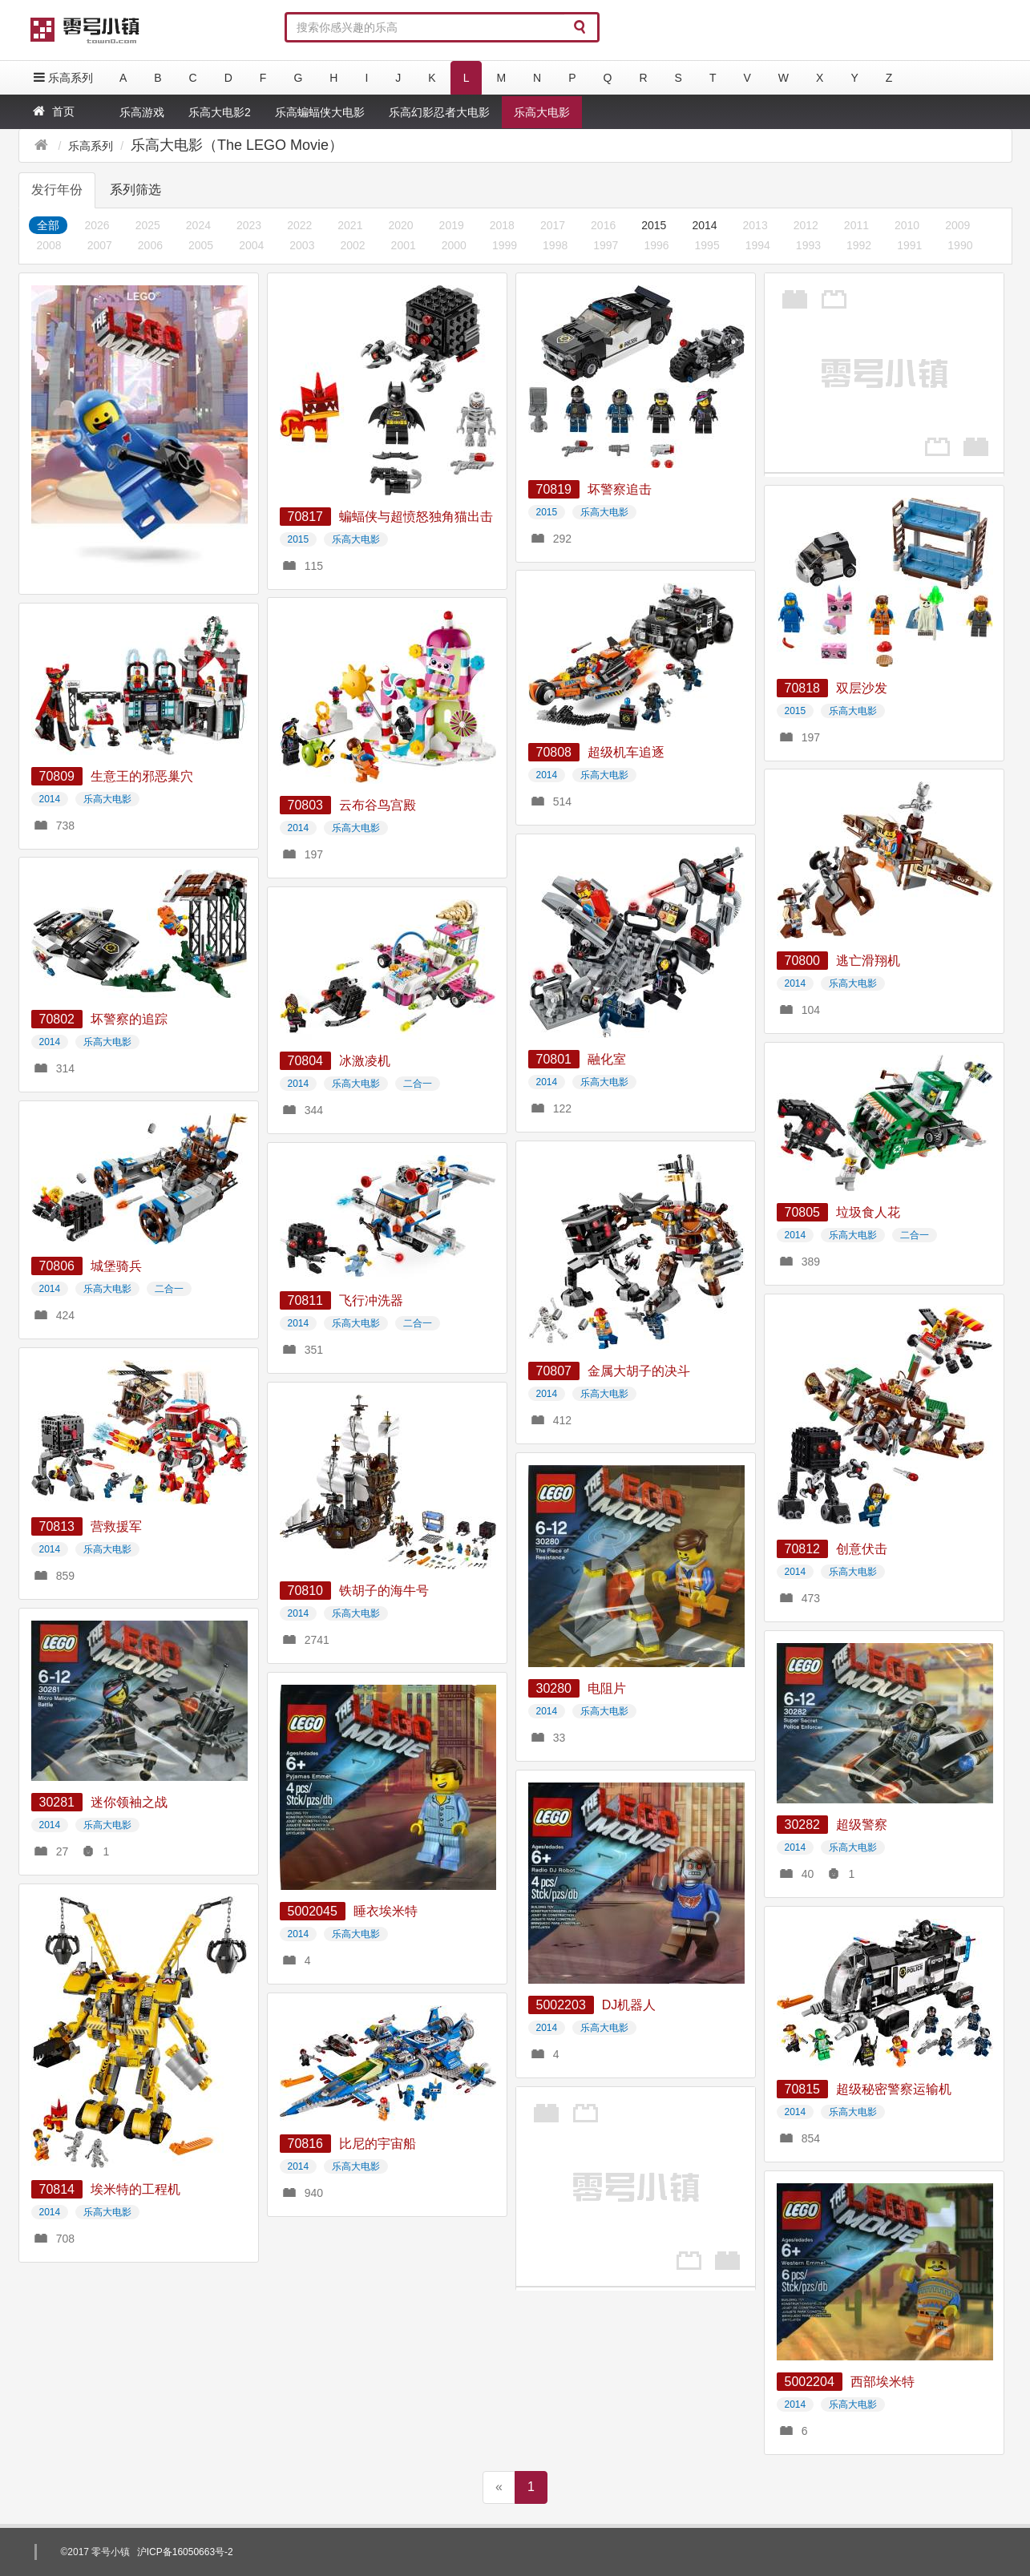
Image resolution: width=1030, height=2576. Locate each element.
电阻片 (607, 1688)
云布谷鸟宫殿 (377, 805)
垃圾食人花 (868, 1212)
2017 (552, 225)
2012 (806, 225)
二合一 (417, 1083)
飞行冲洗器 (371, 1300)
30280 (554, 1688)
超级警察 (861, 1824)
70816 (306, 2143)
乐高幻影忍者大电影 (439, 112)
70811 (306, 1300)
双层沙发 (861, 688)
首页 (52, 111)
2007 (99, 245)
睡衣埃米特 (385, 1911)
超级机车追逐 (626, 752)
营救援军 (116, 1526)
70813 (57, 1526)
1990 (959, 245)
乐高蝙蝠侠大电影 (320, 112)
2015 (653, 225)
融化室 (607, 1059)
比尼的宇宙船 (377, 2143)
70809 (57, 776)
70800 (803, 960)
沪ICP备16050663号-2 (185, 2552)
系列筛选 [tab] (135, 189)
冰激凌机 (364, 1061)
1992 (858, 245)
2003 (301, 245)
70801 (554, 1059)
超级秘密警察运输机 (893, 2089)
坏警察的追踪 (129, 1019)
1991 (909, 245)
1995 (707, 245)
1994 (757, 245)
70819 (554, 489)
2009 (957, 225)
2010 (907, 225)
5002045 (312, 1911)
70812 (803, 1549)
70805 (803, 1212)
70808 (554, 752)
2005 (200, 245)
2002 (352, 245)
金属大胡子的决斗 (639, 1371)
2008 (49, 245)
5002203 (561, 2005)
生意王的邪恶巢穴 (142, 776)
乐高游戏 (141, 112)
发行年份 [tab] (57, 189)
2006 (150, 245)
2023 (248, 225)
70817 (306, 516)
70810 (306, 1590)
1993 (808, 245)
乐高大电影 (542, 112)
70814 (57, 2189)
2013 (755, 225)
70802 (57, 1019)
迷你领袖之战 (129, 1802)
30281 (57, 1802)
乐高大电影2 (219, 112)
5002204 (809, 2381)
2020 (400, 225)
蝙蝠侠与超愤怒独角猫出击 (416, 516)
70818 (803, 688)
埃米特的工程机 (135, 2189)
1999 (504, 245)
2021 (349, 225)
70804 (306, 1061)
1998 (555, 245)
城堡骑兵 (116, 1266)
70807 (554, 1371)
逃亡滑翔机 (868, 960)
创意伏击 (861, 1549)
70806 (57, 1266)
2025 (147, 225)
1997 (605, 245)
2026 (97, 225)
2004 (251, 245)
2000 (454, 245)
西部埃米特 (882, 2381)
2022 (299, 225)
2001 (403, 245)
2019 (451, 225)
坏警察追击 (620, 489)
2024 (198, 225)
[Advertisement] (884, 373)
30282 (803, 1824)
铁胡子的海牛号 (384, 1590)
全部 (48, 225)
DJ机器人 (629, 2005)
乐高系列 (61, 77)
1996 (656, 245)
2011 (856, 225)
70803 (306, 805)
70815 (803, 2089)
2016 (603, 225)
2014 (704, 225)
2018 (502, 225)
